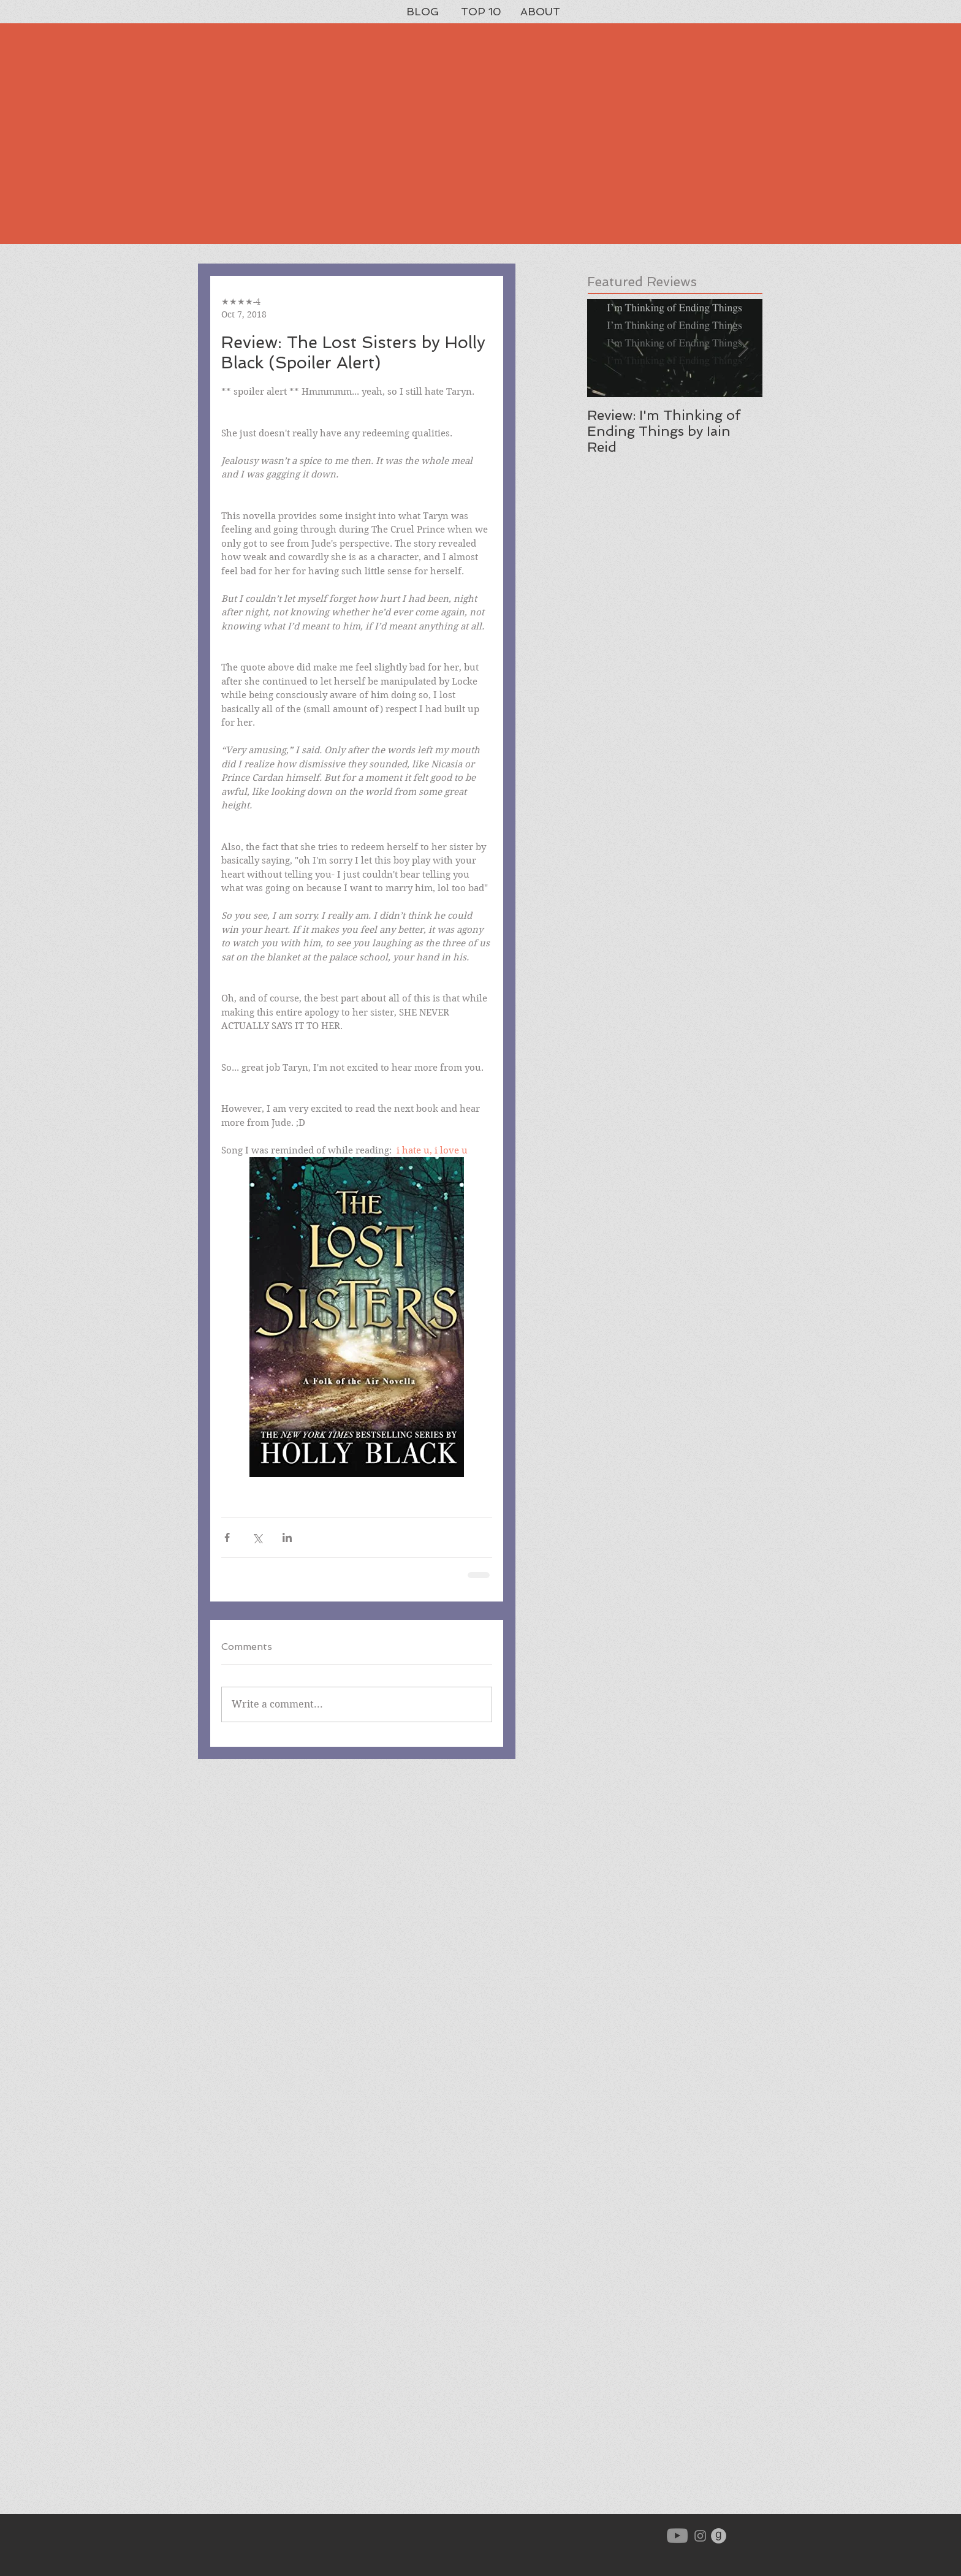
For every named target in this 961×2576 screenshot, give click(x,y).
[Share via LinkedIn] (287, 1537)
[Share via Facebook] (227, 1537)
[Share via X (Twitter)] (257, 1537)
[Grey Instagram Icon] (700, 2536)
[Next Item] (742, 348)
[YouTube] (677, 2535)
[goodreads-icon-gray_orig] (718, 2536)
